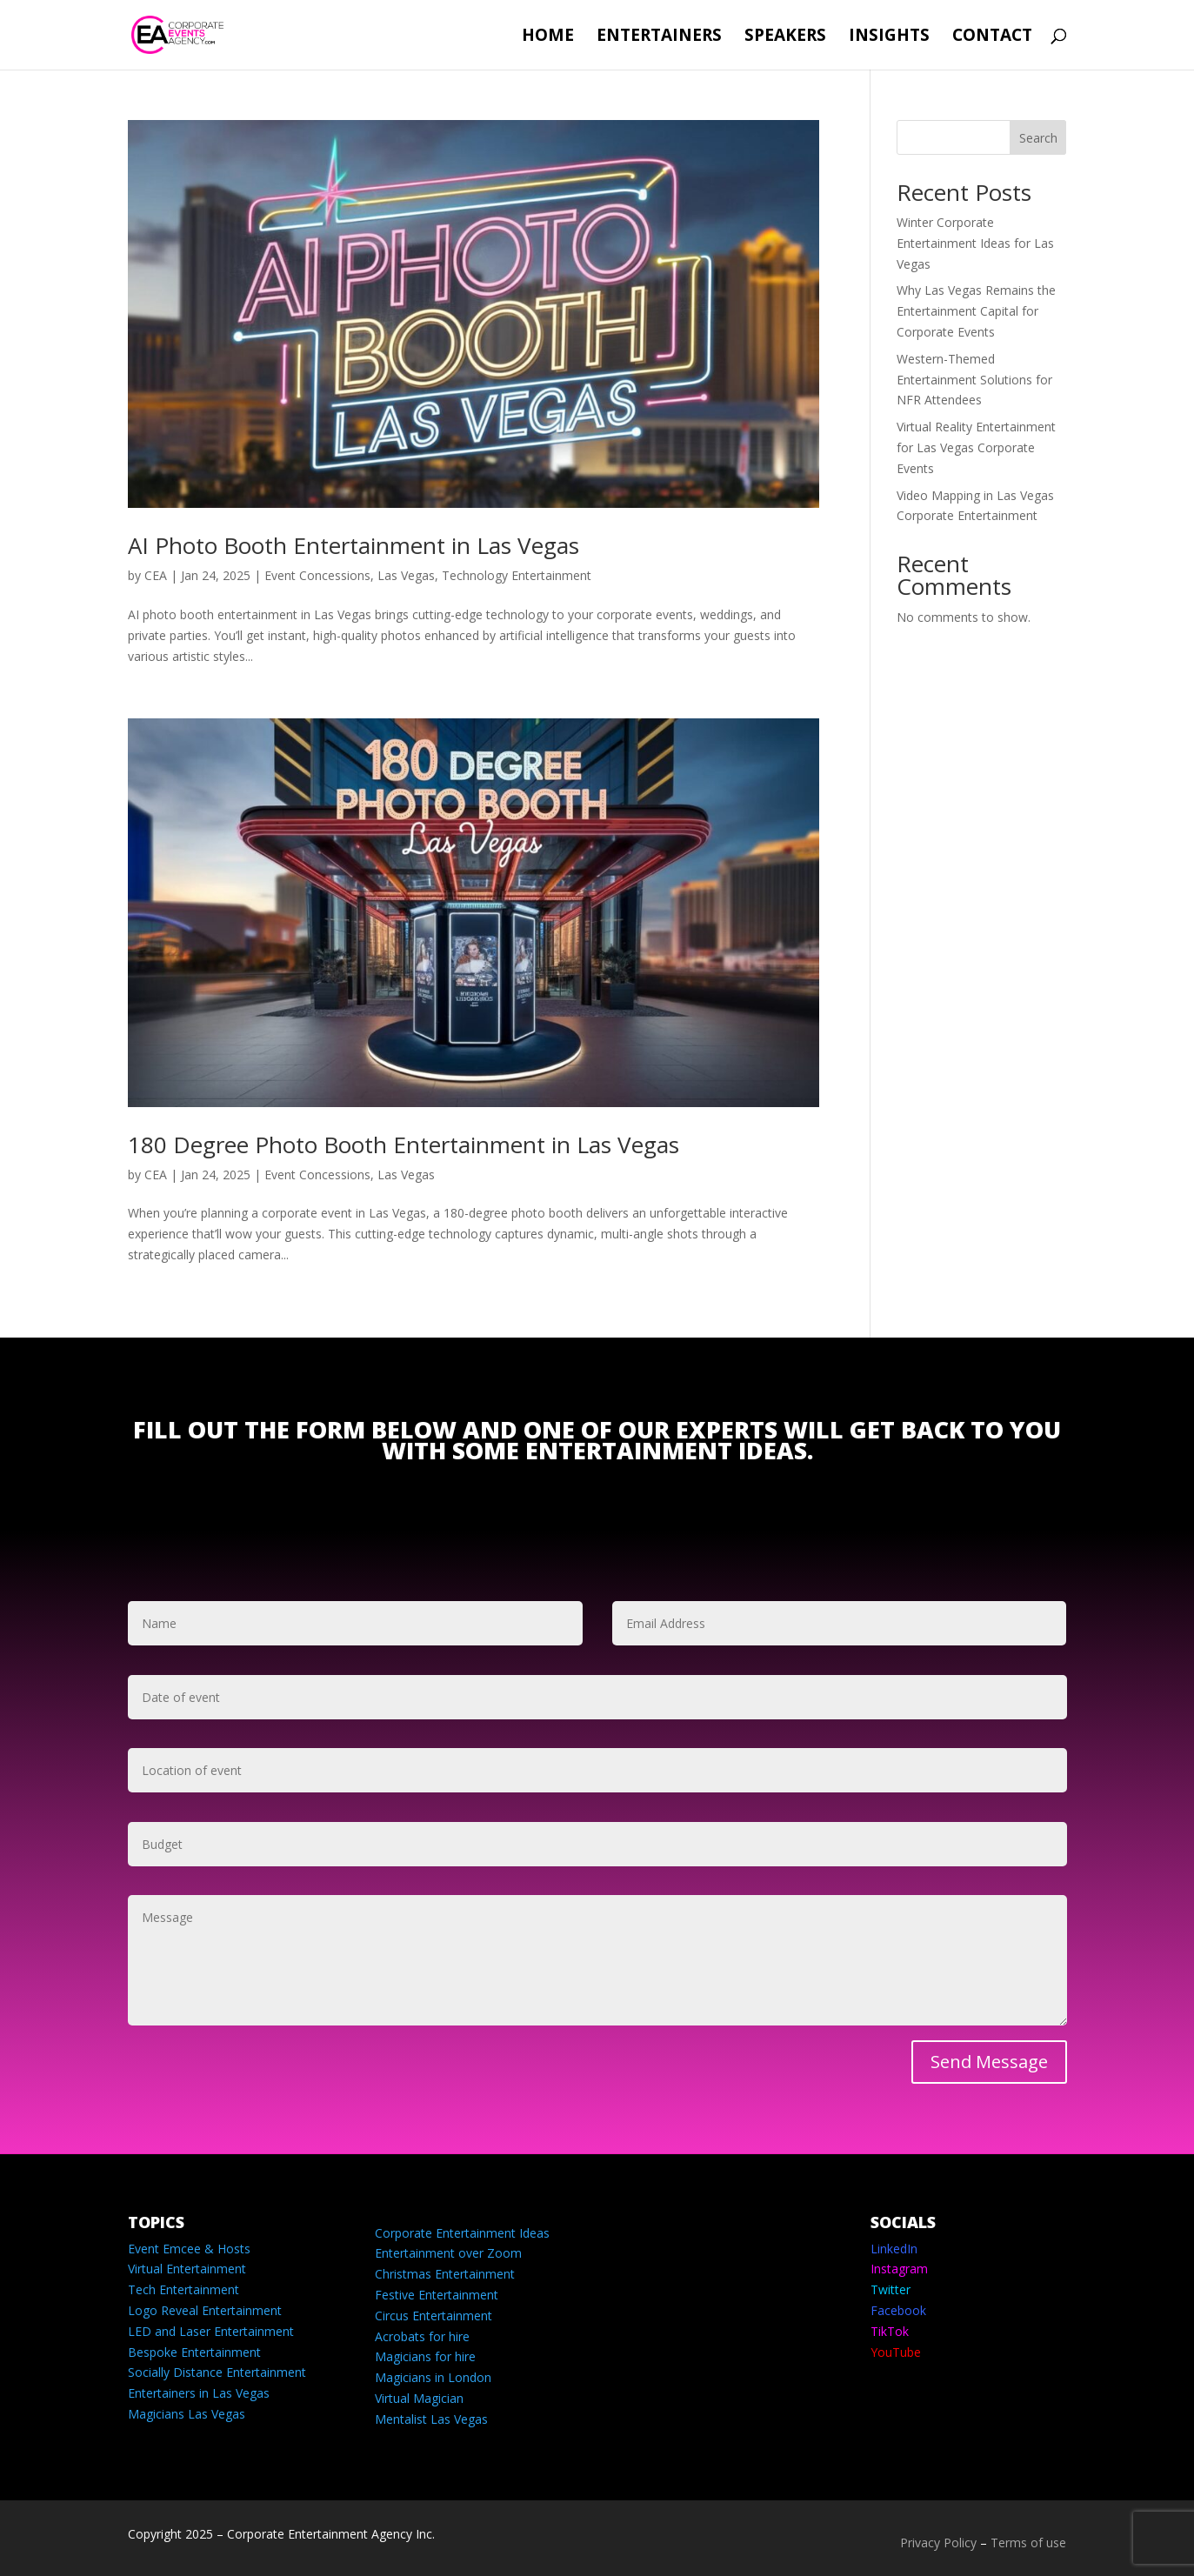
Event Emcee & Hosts (189, 2248)
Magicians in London (433, 2377)
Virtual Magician (419, 2398)
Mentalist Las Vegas (431, 2419)
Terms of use (1028, 2542)
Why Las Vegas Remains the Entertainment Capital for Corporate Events (976, 311)
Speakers (785, 37)
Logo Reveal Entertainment (205, 2310)
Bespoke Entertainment (194, 2352)
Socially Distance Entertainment (217, 2372)
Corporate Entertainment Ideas (462, 2233)
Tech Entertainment (183, 2289)
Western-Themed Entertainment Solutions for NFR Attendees (974, 379)
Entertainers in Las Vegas (199, 2393)
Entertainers (659, 37)
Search (1038, 138)
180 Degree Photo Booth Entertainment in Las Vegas (403, 1144)
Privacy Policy (938, 2542)
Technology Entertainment (516, 575)
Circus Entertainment (433, 2315)
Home (548, 37)
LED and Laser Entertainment (211, 2331)
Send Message (989, 2061)
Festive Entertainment (436, 2294)
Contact (992, 37)
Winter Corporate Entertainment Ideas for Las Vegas (975, 243)
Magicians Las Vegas (186, 2414)
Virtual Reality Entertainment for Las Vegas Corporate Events (976, 447)
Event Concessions (317, 575)
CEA (155, 575)
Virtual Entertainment (187, 2268)
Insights (889, 37)
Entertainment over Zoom (448, 2253)
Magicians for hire (425, 2356)
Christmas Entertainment (445, 2274)
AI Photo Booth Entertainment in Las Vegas (353, 545)
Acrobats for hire (422, 2336)
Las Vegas (406, 575)
